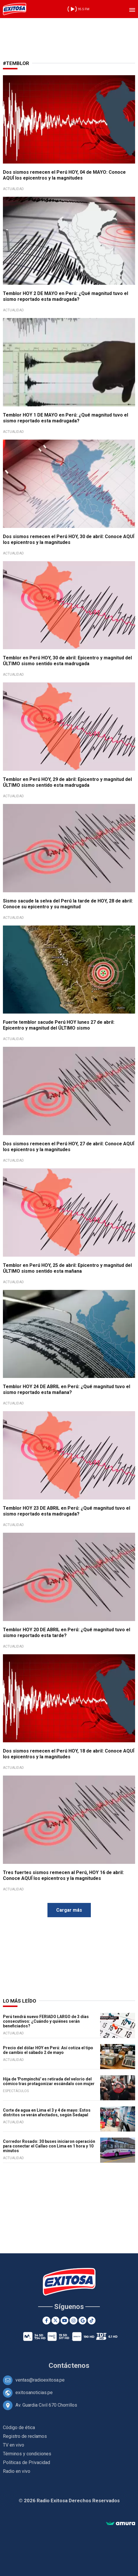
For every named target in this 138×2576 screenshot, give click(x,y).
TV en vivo (13, 2445)
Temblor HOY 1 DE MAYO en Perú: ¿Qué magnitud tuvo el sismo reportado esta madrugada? (65, 418)
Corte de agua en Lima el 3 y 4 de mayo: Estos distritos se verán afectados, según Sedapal (47, 2112)
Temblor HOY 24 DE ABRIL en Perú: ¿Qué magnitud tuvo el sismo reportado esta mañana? (66, 1389)
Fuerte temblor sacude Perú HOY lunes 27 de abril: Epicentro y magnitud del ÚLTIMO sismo (58, 1025)
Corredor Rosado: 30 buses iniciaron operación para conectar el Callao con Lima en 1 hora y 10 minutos (49, 2146)
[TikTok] (91, 2320)
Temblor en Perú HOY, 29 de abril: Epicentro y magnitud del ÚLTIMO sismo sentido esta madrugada (67, 782)
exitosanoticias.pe (34, 2392)
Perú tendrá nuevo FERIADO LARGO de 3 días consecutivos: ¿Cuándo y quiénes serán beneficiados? (46, 2021)
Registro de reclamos (25, 2436)
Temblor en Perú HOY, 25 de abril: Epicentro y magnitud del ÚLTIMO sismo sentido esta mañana (67, 1268)
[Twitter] (55, 2320)
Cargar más (69, 1910)
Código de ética (19, 2427)
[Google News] (82, 2320)
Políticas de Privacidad (26, 2462)
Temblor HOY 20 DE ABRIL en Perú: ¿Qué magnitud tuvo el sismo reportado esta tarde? (66, 1632)
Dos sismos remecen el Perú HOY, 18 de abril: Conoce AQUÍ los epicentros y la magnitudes (68, 1754)
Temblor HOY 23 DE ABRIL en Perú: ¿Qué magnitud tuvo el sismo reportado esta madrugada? (66, 1511)
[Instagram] (73, 2320)
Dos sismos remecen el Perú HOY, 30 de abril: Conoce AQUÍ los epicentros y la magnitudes (68, 539)
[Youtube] (64, 2320)
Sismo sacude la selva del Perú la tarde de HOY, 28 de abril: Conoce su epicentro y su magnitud (68, 903)
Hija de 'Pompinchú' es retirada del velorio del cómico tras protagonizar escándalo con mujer (49, 2081)
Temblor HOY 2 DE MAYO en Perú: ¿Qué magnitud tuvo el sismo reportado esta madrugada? (65, 296)
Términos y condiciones (27, 2453)
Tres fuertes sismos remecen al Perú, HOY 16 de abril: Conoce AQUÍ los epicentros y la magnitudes (63, 1875)
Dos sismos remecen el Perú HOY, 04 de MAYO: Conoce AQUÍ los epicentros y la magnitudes (64, 175)
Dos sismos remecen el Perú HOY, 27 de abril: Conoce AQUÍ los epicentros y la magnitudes (68, 1146)
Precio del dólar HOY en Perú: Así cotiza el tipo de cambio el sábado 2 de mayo (48, 2050)
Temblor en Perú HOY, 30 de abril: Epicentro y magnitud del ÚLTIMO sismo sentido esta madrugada (67, 660)
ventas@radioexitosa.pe (40, 2380)
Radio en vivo (16, 2471)
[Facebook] (46, 2320)
